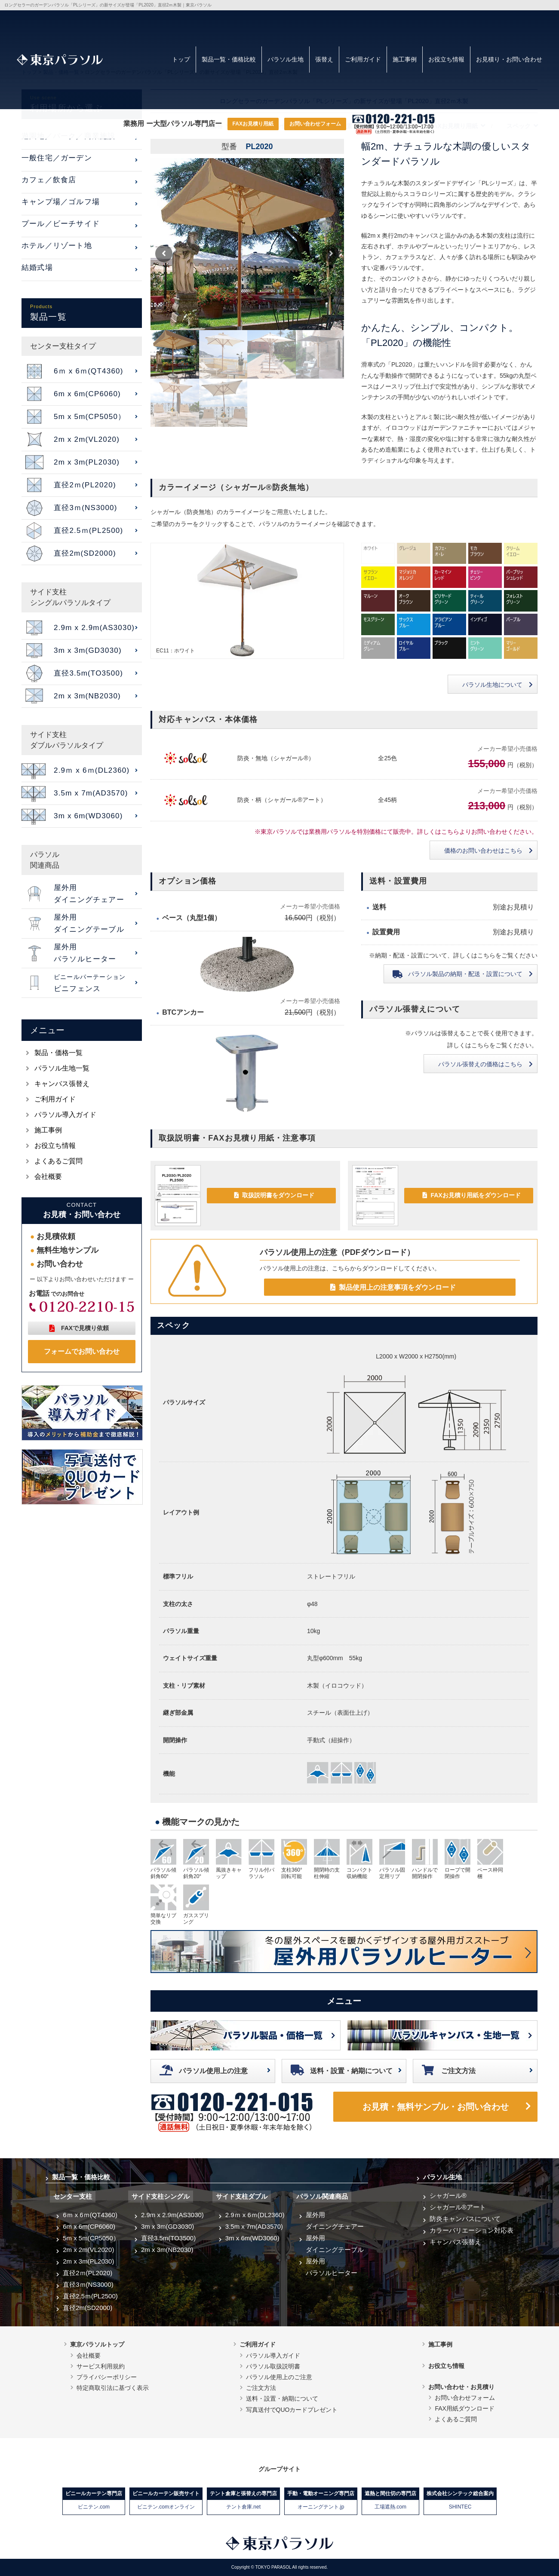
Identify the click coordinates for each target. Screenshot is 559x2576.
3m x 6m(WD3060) (252, 2238)
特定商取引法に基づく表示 (113, 2387)
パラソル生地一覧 (61, 1068)
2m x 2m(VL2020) (88, 2249)
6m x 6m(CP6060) (89, 2226)
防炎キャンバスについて (465, 2218)
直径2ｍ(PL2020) (87, 2272)
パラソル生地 (285, 59)
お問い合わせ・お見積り (461, 2386)
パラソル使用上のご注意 (279, 2377)
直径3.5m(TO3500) (168, 2238)
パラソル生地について (492, 684)
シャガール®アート (458, 2207)
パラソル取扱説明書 (273, 2366)
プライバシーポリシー (107, 2377)
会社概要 (48, 1176)
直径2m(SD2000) (87, 2307)
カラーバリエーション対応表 (471, 2230)
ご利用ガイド (363, 59)
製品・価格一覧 (58, 1052)
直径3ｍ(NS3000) (88, 2284)
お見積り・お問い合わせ (509, 59)
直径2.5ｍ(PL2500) (90, 2296)
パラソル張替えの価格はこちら (480, 1064)
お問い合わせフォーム (315, 124)
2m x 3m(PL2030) (88, 2261)
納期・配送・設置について (465, 973)
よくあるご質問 (58, 1161)
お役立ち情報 (446, 59)
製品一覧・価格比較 (229, 59)
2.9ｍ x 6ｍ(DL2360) (255, 2214)
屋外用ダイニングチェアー (335, 2220)
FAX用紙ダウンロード (464, 2408)
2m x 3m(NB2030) (167, 2249)
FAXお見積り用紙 (253, 124)
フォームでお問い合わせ (82, 1351)
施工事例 (405, 59)
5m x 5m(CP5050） (91, 2238)
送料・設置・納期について (351, 2070)
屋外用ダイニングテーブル (335, 2243)
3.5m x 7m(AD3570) (254, 2226)
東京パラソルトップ (97, 2344)
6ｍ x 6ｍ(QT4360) (90, 2214)
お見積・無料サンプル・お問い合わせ (435, 2106)
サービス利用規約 (101, 2366)
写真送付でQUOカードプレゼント (292, 2409)
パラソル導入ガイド (65, 1114)
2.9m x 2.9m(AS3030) (172, 2214)
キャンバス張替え (61, 1083)
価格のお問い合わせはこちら (483, 850)
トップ (181, 59)
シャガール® (448, 2195)
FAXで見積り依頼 (85, 1328)
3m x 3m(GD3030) (167, 2226)
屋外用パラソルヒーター (331, 2267)
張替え (324, 59)
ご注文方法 (458, 2070)
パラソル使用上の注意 (213, 2070)
